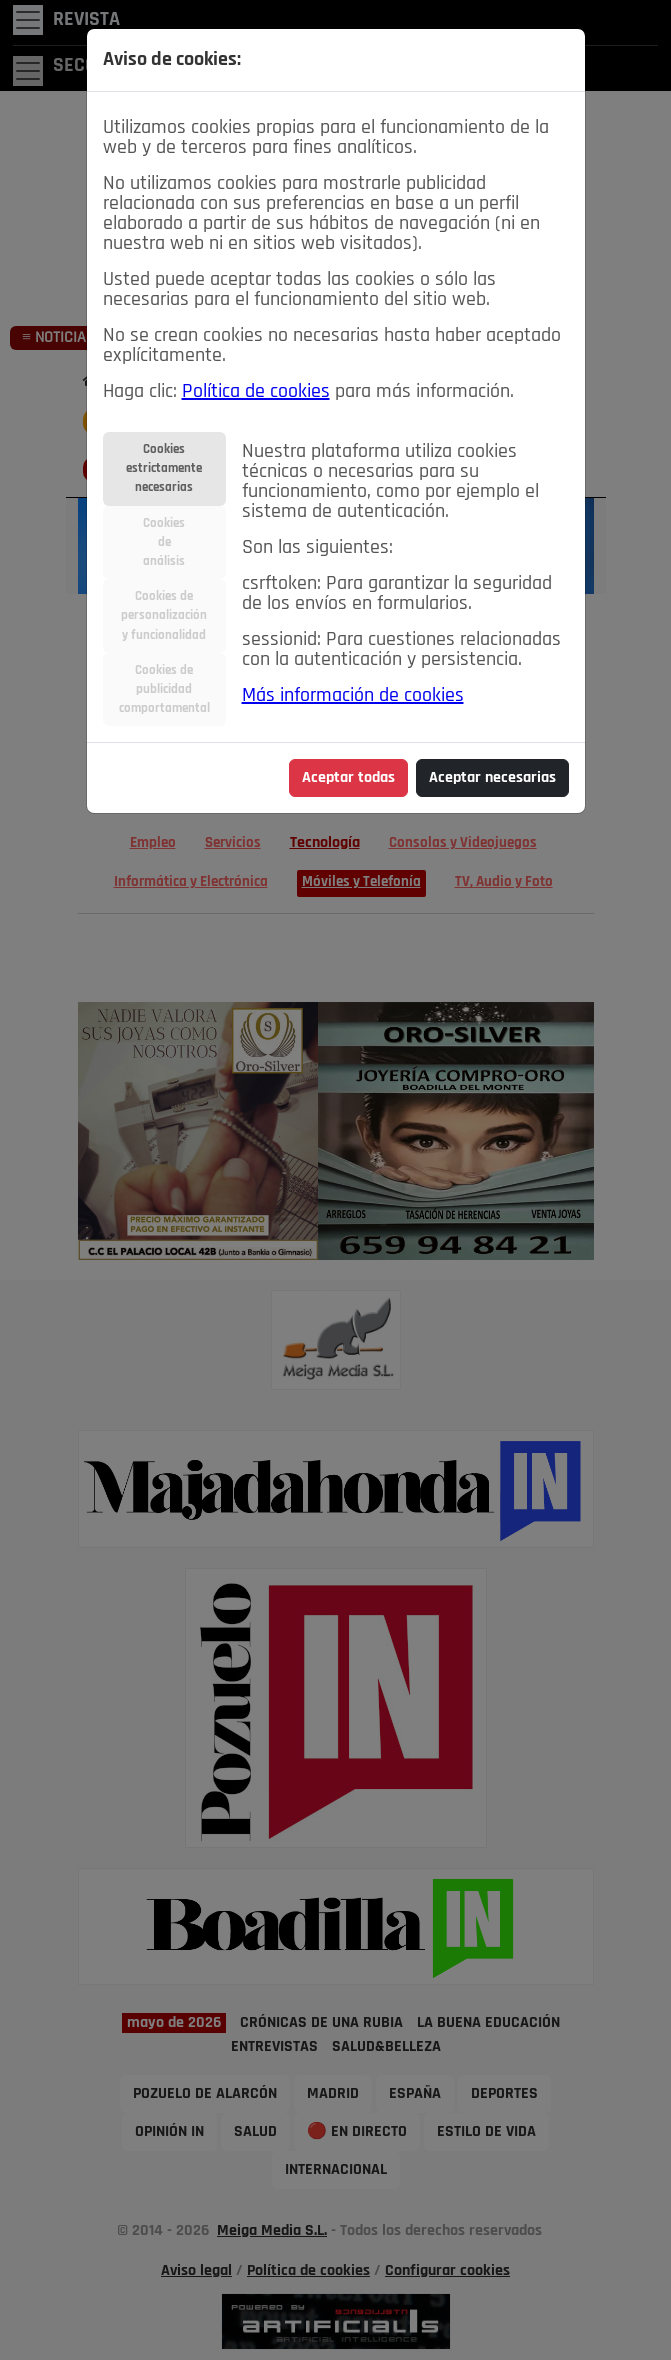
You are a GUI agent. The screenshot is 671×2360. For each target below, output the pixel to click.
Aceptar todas (348, 778)
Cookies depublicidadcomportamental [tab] (164, 689)
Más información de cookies (353, 696)
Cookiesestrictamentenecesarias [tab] (164, 468)
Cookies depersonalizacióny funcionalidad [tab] (164, 615)
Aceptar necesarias (492, 778)
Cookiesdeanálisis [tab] (164, 542)
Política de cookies (256, 392)
